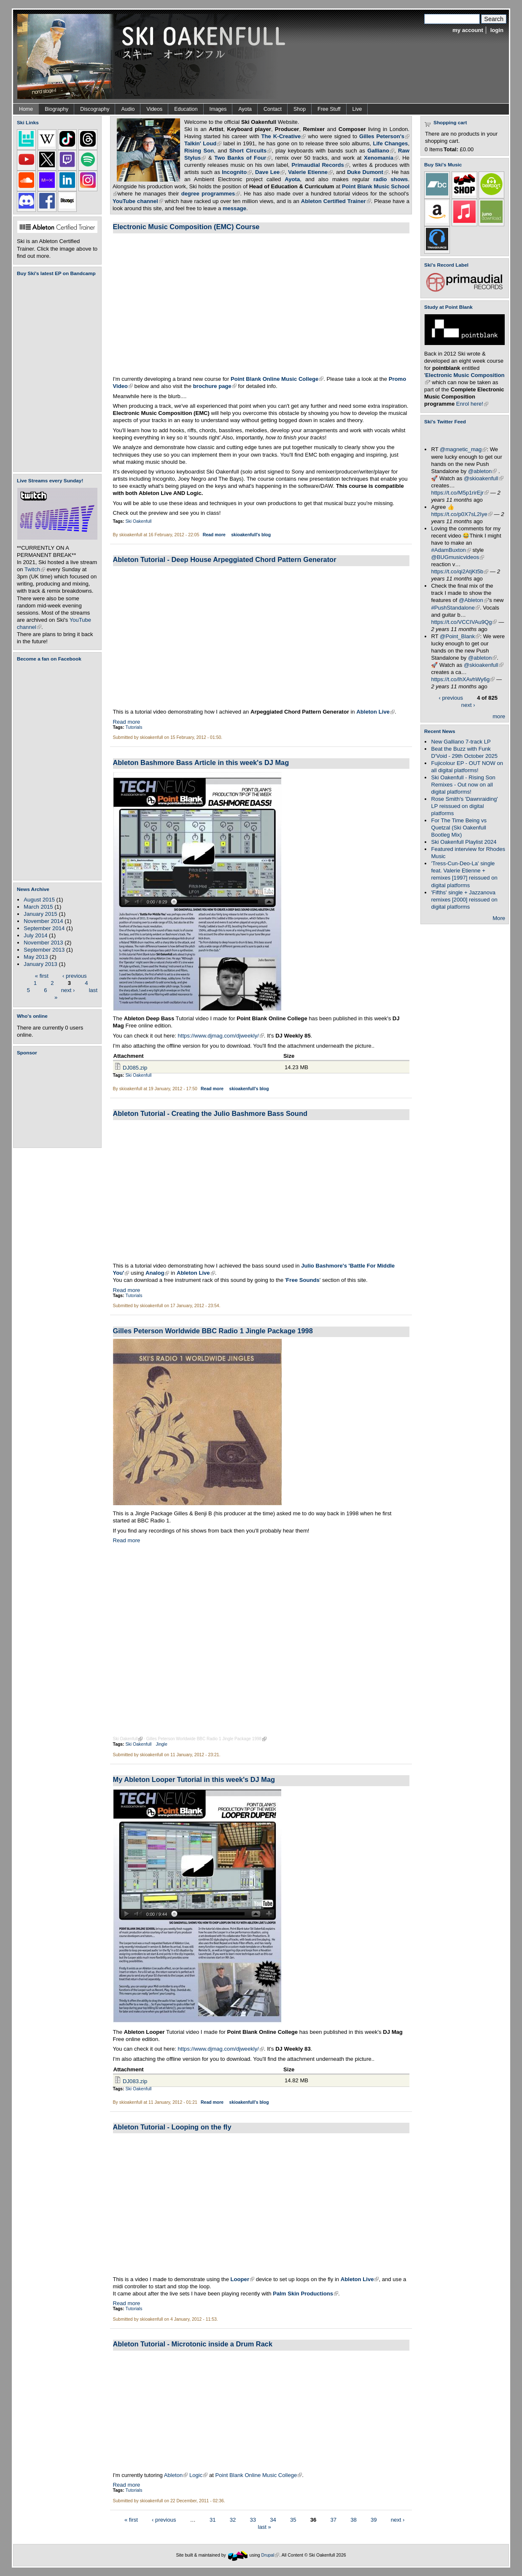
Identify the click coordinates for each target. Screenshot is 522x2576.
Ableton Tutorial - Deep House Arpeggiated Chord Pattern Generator (224, 559)
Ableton (176, 2475)
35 (293, 2519)
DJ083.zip (135, 2081)
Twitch (34, 569)
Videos (154, 109)
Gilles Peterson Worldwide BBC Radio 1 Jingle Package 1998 (213, 1331)
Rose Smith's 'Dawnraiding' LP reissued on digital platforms (464, 806)
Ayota (245, 109)
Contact (273, 109)
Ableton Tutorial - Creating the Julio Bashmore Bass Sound (210, 1113)
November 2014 (43, 921)
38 (353, 2519)
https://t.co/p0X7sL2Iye (461, 514)
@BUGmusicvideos (457, 557)
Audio (128, 109)
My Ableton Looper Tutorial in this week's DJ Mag (194, 1779)
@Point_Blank (460, 636)
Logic (198, 2475)
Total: (451, 149)
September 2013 (44, 950)
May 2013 (36, 957)
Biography (56, 109)
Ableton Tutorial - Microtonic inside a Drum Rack (193, 2344)
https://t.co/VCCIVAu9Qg (464, 622)
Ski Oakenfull (139, 521)
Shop (299, 109)
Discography (94, 109)
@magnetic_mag (463, 449)
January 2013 (40, 964)
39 (374, 2519)
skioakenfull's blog (251, 534)
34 (273, 2519)
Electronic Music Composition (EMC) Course (186, 226)
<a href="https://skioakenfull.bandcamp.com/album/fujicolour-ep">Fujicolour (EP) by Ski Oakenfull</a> (55, 374)
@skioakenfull (483, 478)
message (234, 208)
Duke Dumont (367, 172)
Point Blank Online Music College (258, 2475)
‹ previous (74, 975)
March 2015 (38, 907)
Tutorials (134, 727)
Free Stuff (329, 109)
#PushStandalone (455, 608)
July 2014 (35, 935)
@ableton (482, 471)
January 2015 (40, 914)
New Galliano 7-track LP (460, 741)
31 (213, 2519)
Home (26, 109)
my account (467, 30)
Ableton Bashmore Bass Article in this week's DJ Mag (201, 762)
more (498, 716)
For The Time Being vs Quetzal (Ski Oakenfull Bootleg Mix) (459, 827)
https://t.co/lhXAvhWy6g (463, 679)
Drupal (270, 2554)
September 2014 (44, 928)
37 (333, 2519)
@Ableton (473, 600)
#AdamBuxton (451, 550)
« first (41, 975)
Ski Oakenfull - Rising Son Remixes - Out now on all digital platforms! (463, 784)
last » (264, 2526)
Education (185, 109)
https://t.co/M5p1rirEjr (460, 493)
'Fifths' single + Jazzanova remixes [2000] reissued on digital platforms (464, 899)
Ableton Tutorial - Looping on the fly (172, 2127)
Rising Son (199, 150)
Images (218, 109)
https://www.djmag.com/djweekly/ (221, 1036)
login (496, 30)
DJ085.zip (135, 1068)
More (498, 918)
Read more (214, 534)
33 (253, 2519)
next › (68, 990)
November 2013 (43, 942)
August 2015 (39, 899)
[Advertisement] (59, 1101)
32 (233, 2519)
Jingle (161, 1744)
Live (357, 109)
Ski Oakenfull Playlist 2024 (463, 842)
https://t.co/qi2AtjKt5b (459, 571)
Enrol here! (472, 404)
